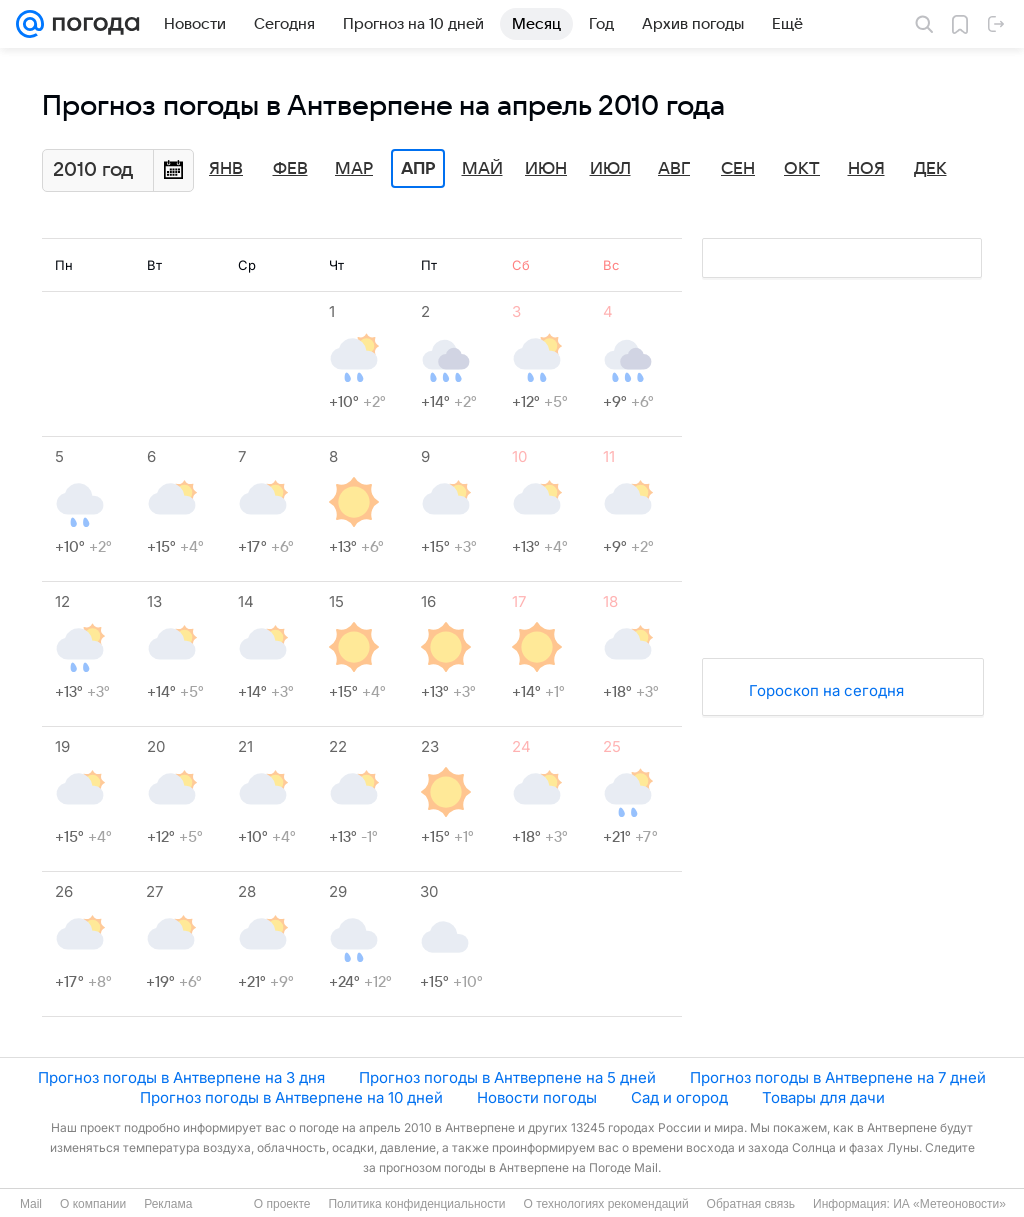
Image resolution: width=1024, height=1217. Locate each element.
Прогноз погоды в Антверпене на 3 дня (181, 1077)
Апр (418, 169)
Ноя (866, 169)
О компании (93, 1204)
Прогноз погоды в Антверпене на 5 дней (507, 1077)
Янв (226, 169)
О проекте (282, 1204)
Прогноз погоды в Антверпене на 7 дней (838, 1077)
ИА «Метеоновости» (949, 1204)
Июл (610, 169)
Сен (738, 169)
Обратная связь (751, 1204)
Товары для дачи (823, 1097)
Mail (31, 1204)
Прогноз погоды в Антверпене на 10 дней (291, 1097)
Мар (354, 169)
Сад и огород (679, 1097)
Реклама (168, 1204)
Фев (290, 169)
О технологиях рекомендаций (605, 1204)
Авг (674, 169)
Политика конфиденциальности (416, 1204)
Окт (802, 169)
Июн (546, 169)
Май (482, 169)
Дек (930, 169)
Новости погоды (537, 1097)
